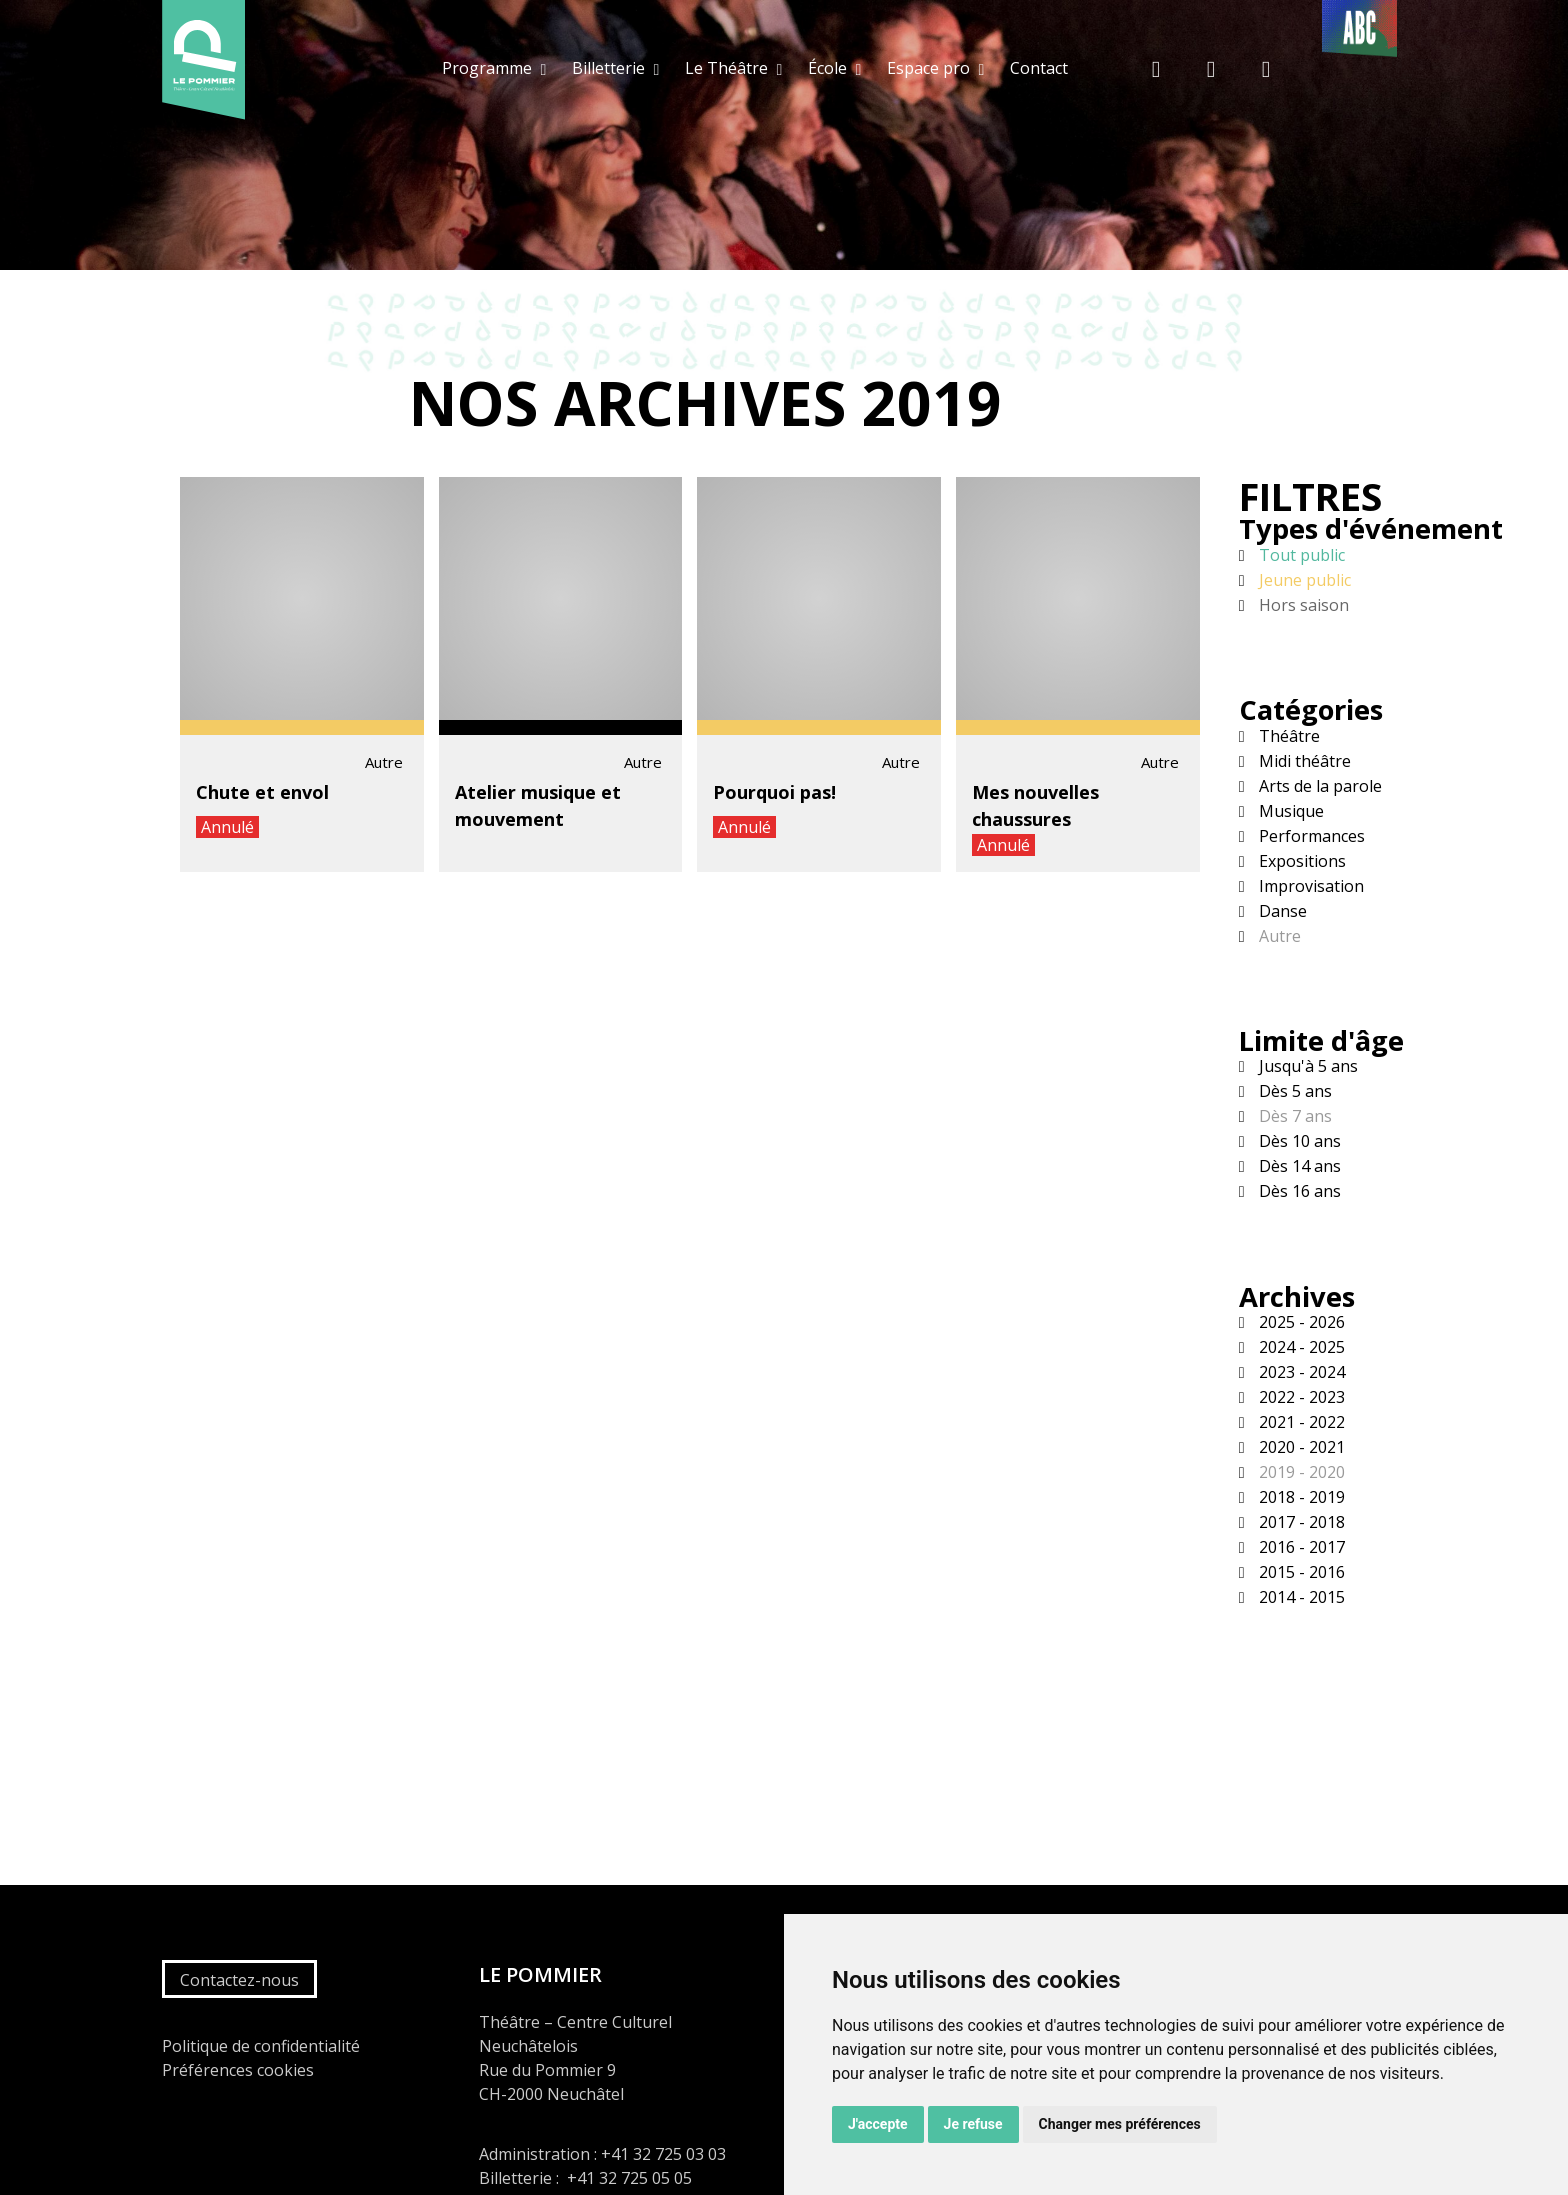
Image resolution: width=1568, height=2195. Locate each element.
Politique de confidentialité (261, 2046)
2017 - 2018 (1300, 1522)
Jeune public (1303, 580)
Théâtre (1287, 736)
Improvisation (1309, 886)
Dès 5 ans (1293, 1091)
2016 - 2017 (1300, 1547)
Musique (1289, 811)
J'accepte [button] (878, 2124)
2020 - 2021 (1300, 1447)
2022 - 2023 (1300, 1397)
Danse (1281, 911)
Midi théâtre (1303, 761)
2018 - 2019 (1300, 1497)
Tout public (1300, 555)
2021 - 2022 (1300, 1422)
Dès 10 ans (1298, 1141)
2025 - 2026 (1300, 1322)
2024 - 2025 (1300, 1347)
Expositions (1300, 861)
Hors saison (1302, 605)
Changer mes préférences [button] (1120, 2124)
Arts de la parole (1318, 786)
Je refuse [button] (973, 2124)
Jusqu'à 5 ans (1306, 1066)
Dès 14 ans (1298, 1166)
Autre (1278, 936)
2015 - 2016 (1300, 1572)
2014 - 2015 (1300, 1597)
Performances (1310, 836)
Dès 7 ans (1293, 1116)
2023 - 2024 (1300, 1372)
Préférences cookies (238, 2070)
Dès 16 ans (1298, 1191)
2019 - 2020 (1300, 1472)
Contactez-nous (239, 1980)
